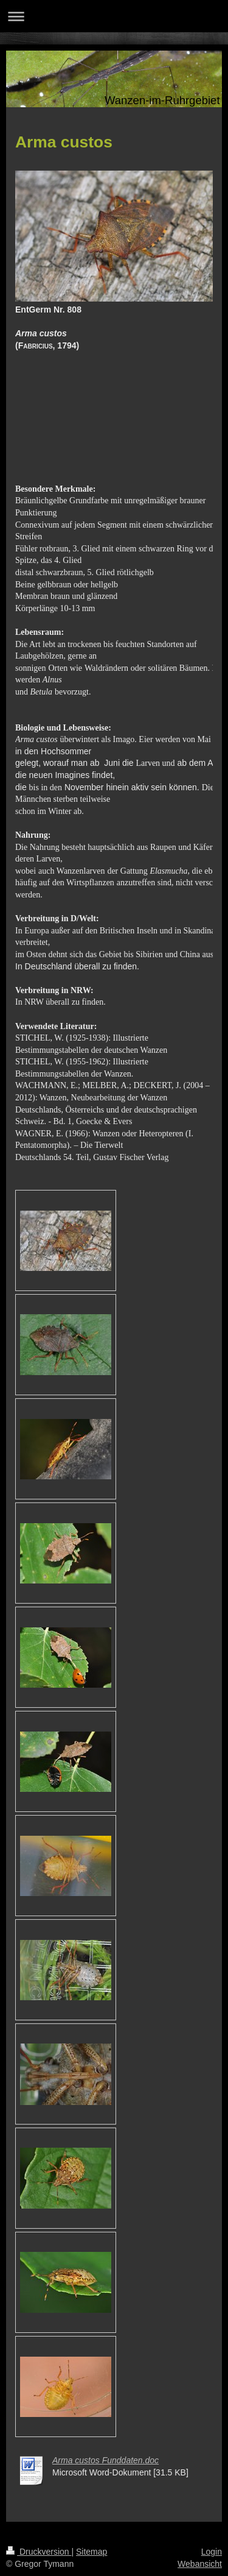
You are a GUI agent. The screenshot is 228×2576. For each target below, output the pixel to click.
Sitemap (91, 2552)
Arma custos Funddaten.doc (105, 2460)
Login (211, 2552)
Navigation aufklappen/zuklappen (114, 16)
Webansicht (200, 2564)
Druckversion (38, 2552)
